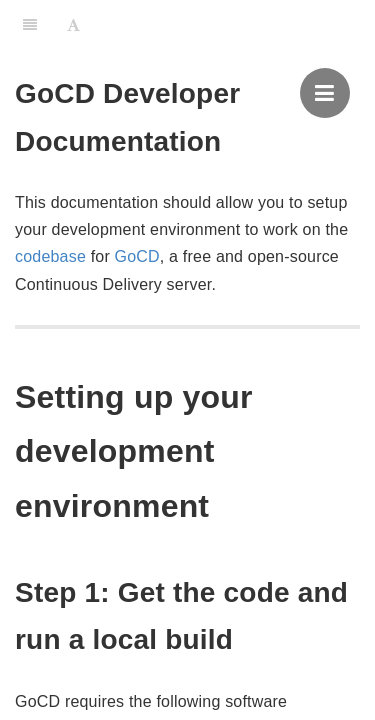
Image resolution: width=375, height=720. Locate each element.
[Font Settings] (73, 25)
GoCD (137, 256)
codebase (50, 256)
